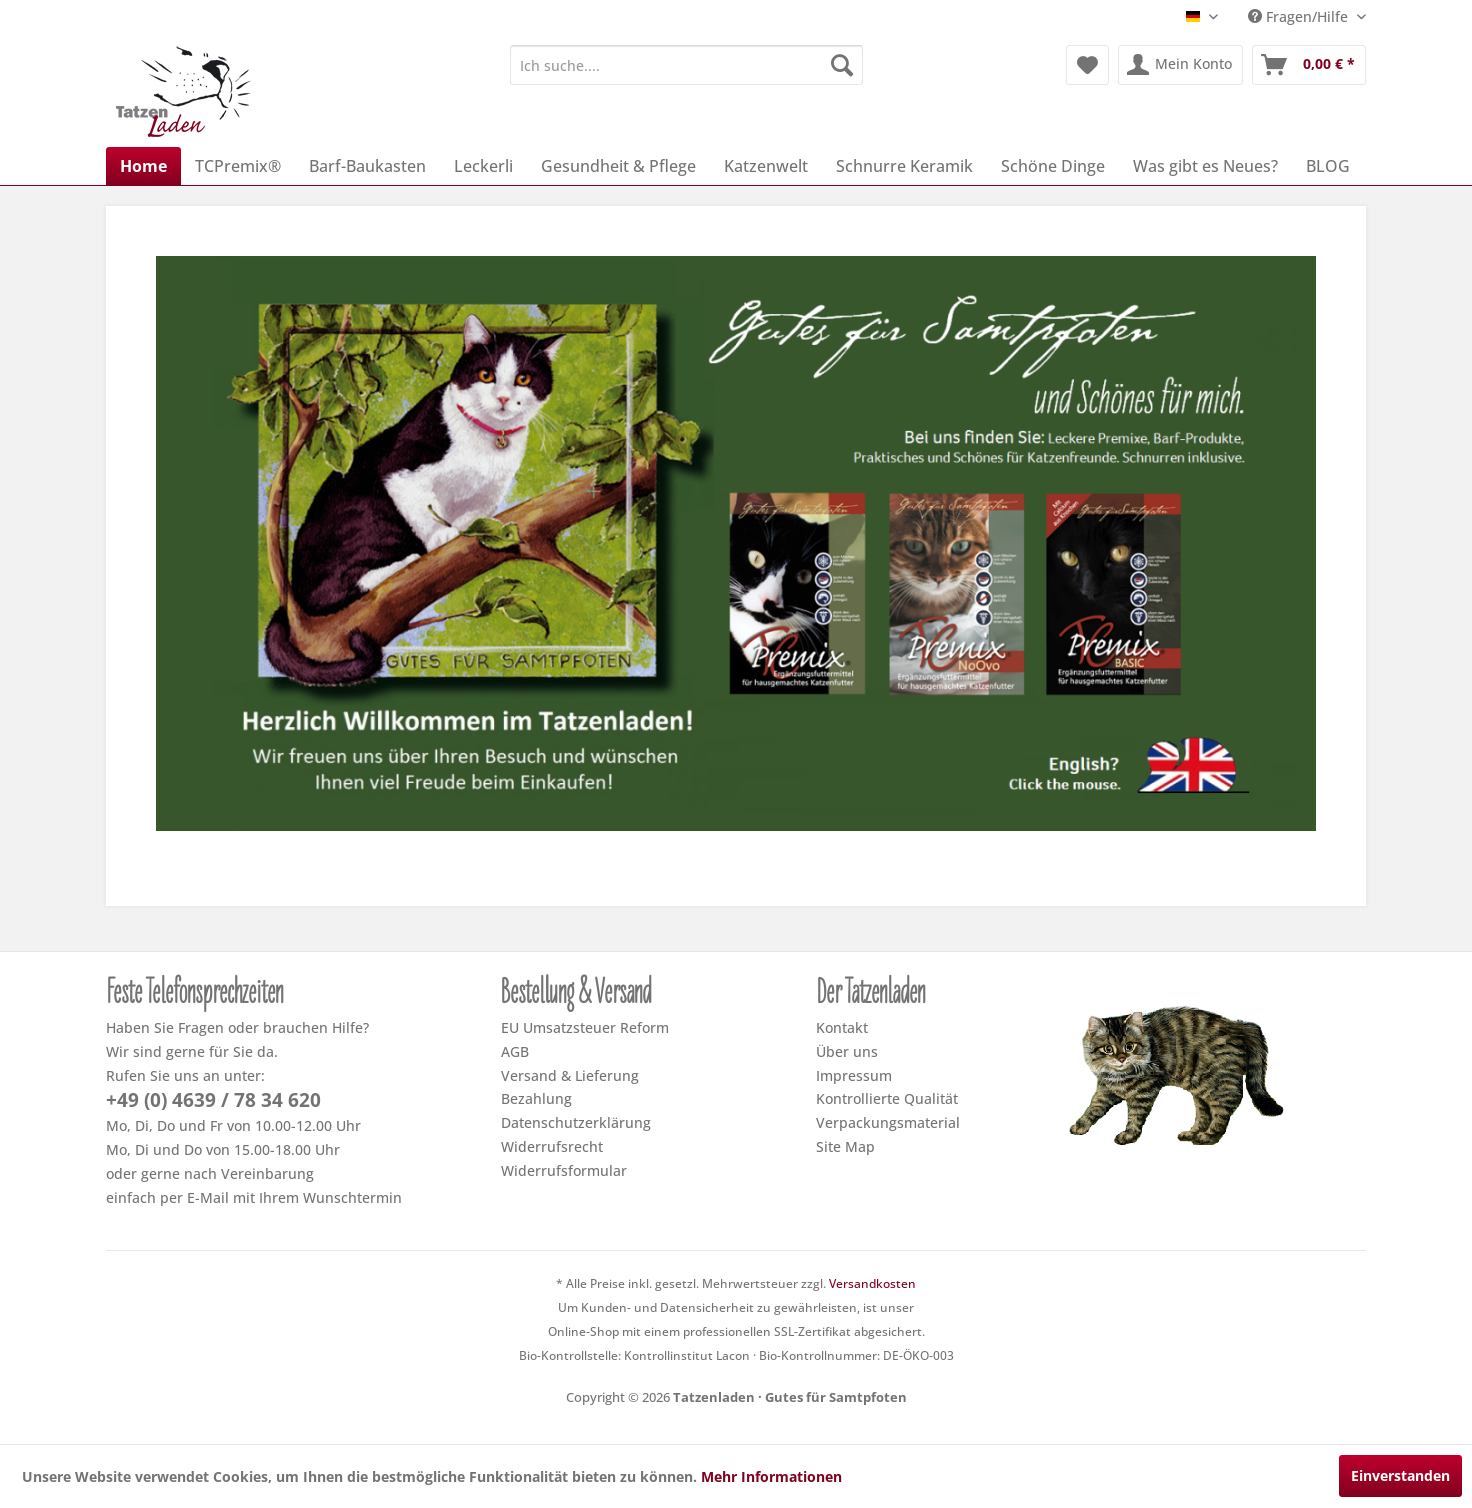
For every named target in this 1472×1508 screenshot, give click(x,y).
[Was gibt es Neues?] (1205, 166)
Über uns (847, 1051)
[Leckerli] (483, 166)
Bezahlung (536, 1098)
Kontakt (842, 1027)
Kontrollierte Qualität (887, 1098)
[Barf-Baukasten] (367, 166)
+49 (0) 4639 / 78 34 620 (213, 1100)
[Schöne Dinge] (1053, 166)
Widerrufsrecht (552, 1146)
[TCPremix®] (238, 166)
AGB (515, 1051)
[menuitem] (686, 65)
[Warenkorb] (1309, 65)
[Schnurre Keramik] (904, 166)
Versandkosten (872, 1283)
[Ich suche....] (686, 65)
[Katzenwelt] (766, 166)
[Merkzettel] (1087, 65)
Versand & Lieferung (570, 1075)
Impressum (854, 1075)
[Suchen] (842, 65)
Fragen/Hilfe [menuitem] (1300, 16)
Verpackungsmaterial (888, 1122)
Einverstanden (1400, 1475)
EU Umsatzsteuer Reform (585, 1027)
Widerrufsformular (564, 1170)
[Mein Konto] (1180, 65)
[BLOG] (1328, 166)
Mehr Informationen (771, 1476)
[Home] (143, 166)
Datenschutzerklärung (576, 1122)
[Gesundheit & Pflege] (618, 166)
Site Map (845, 1146)
